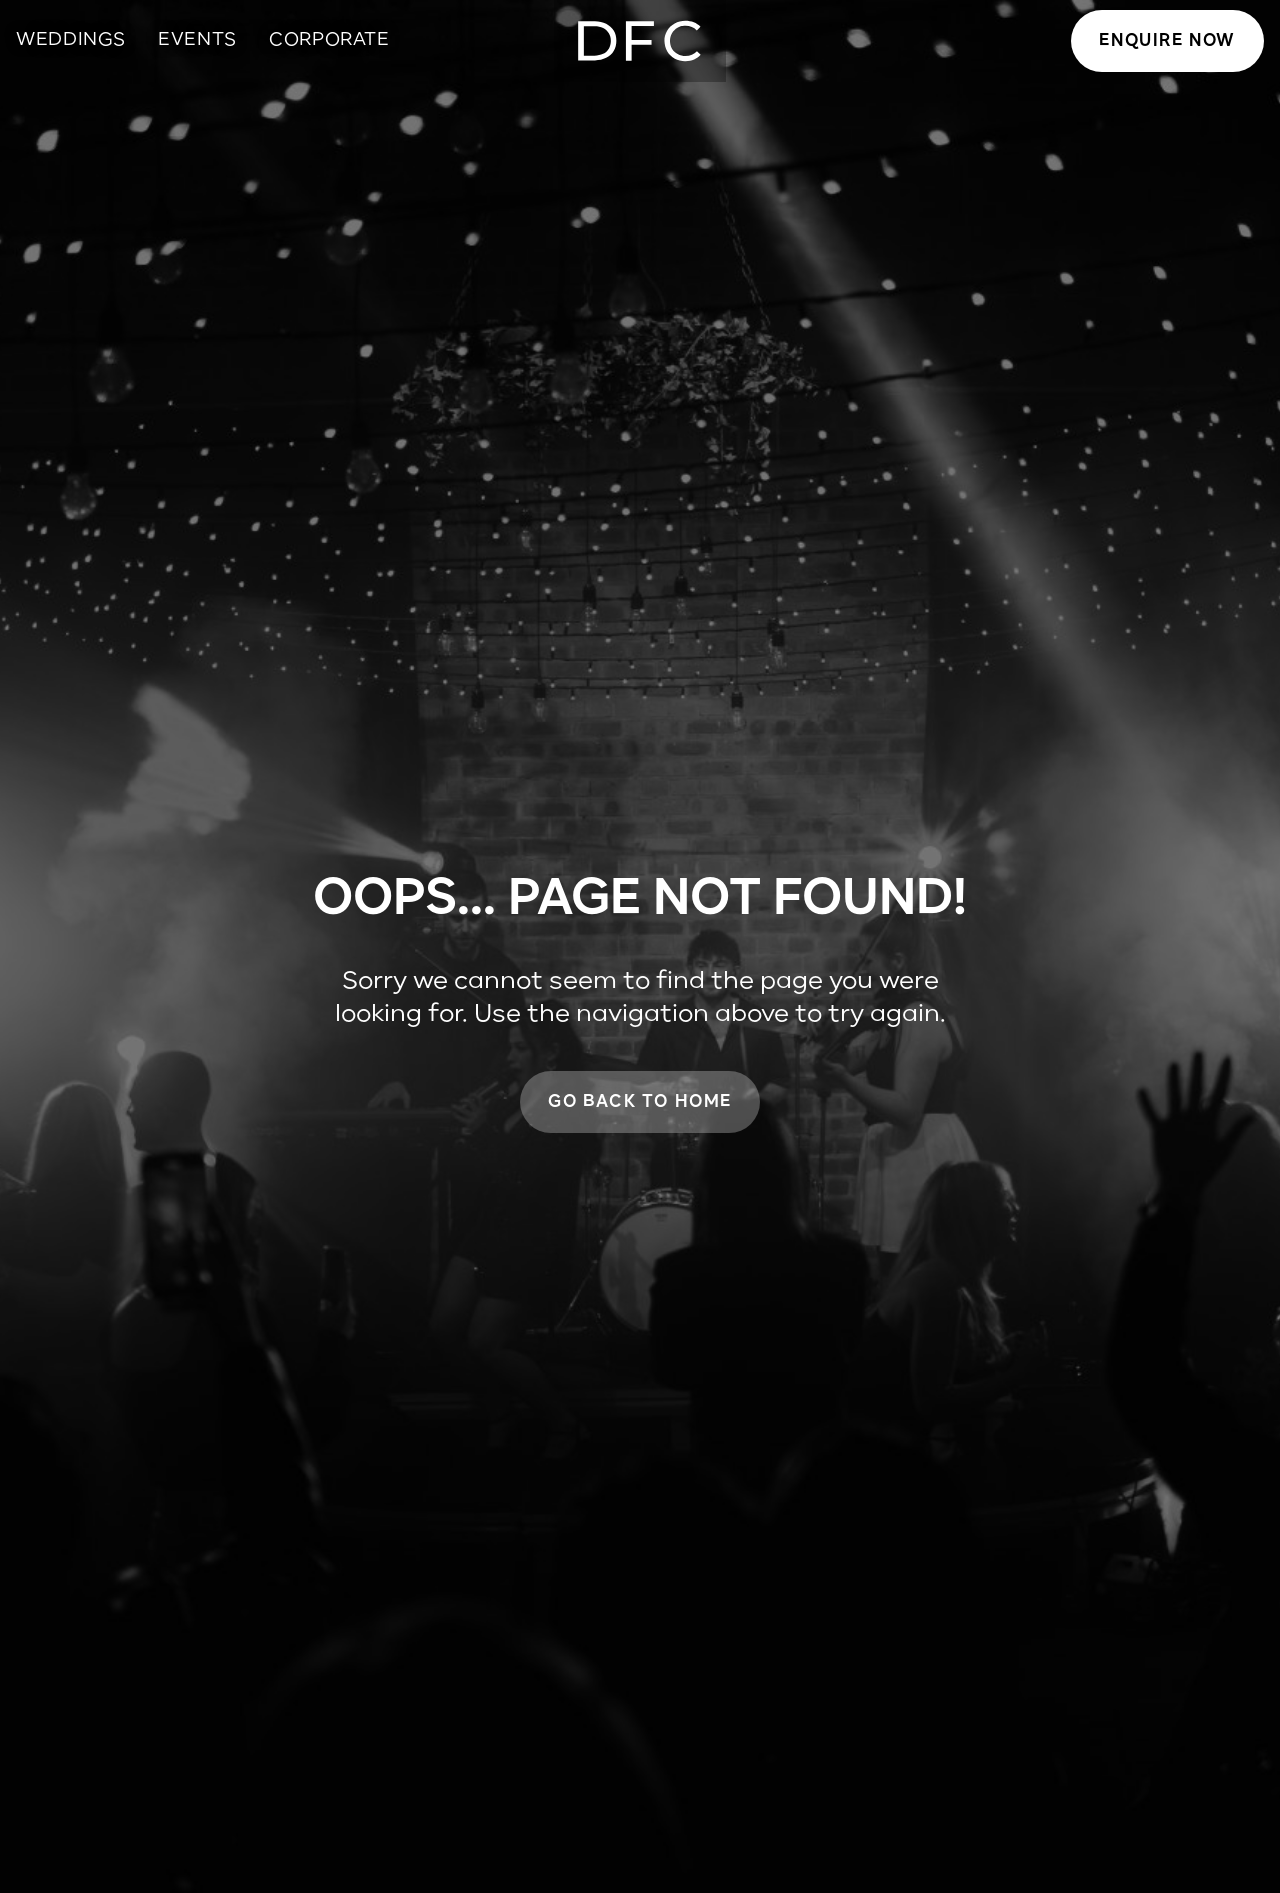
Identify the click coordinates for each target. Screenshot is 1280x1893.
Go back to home (640, 1102)
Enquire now (1167, 41)
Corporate (329, 40)
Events (197, 40)
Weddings (71, 40)
